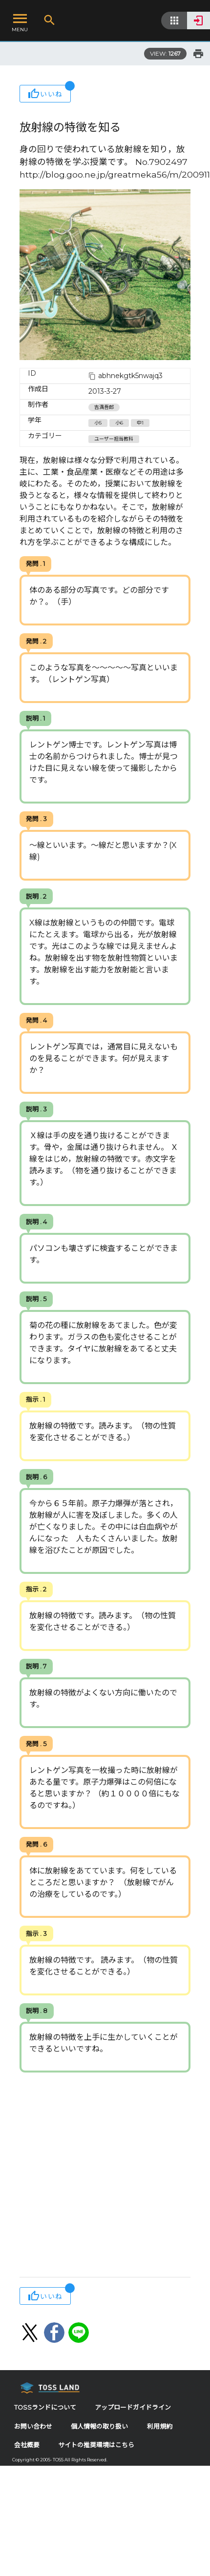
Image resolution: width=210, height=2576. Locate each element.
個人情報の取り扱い (99, 2426)
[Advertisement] (91, 2175)
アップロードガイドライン (133, 2407)
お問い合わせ (33, 2426)
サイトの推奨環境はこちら (96, 2445)
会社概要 (27, 2445)
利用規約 (159, 2426)
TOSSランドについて (45, 2407)
